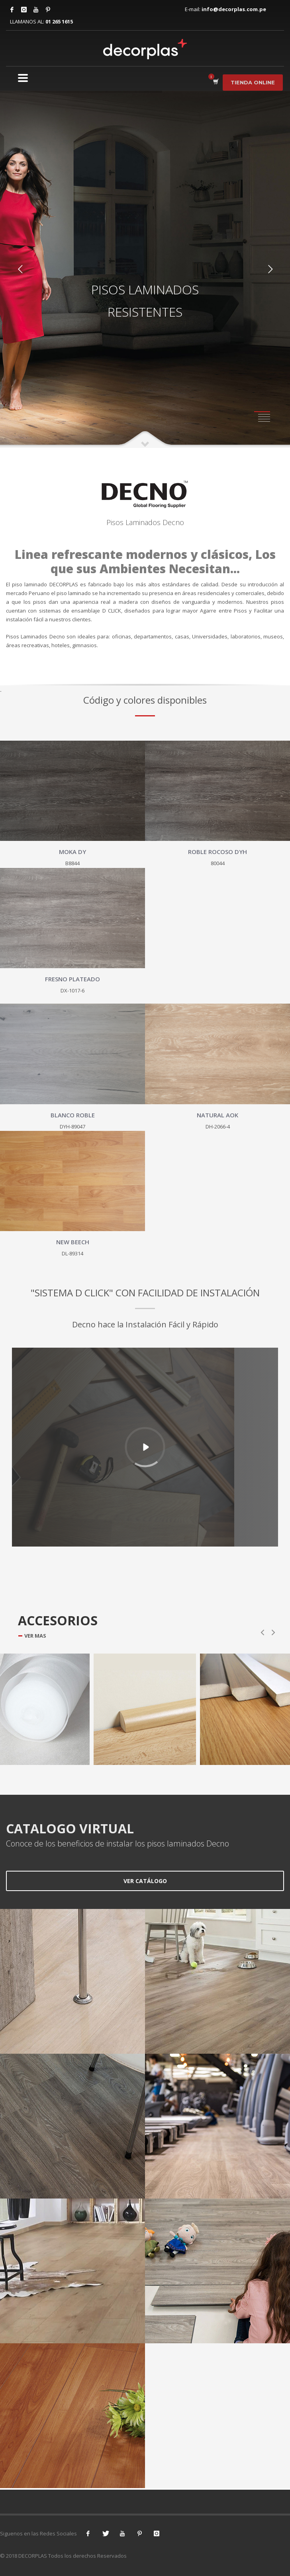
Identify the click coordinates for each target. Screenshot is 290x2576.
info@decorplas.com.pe (234, 9)
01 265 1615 (59, 21)
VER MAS (35, 1636)
